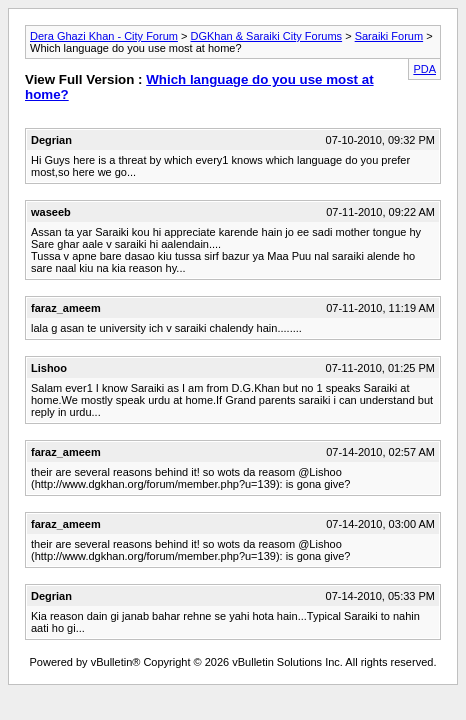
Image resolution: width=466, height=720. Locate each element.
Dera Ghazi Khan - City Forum (104, 36)
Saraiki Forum (389, 36)
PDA (424, 69)
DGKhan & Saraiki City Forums (266, 36)
